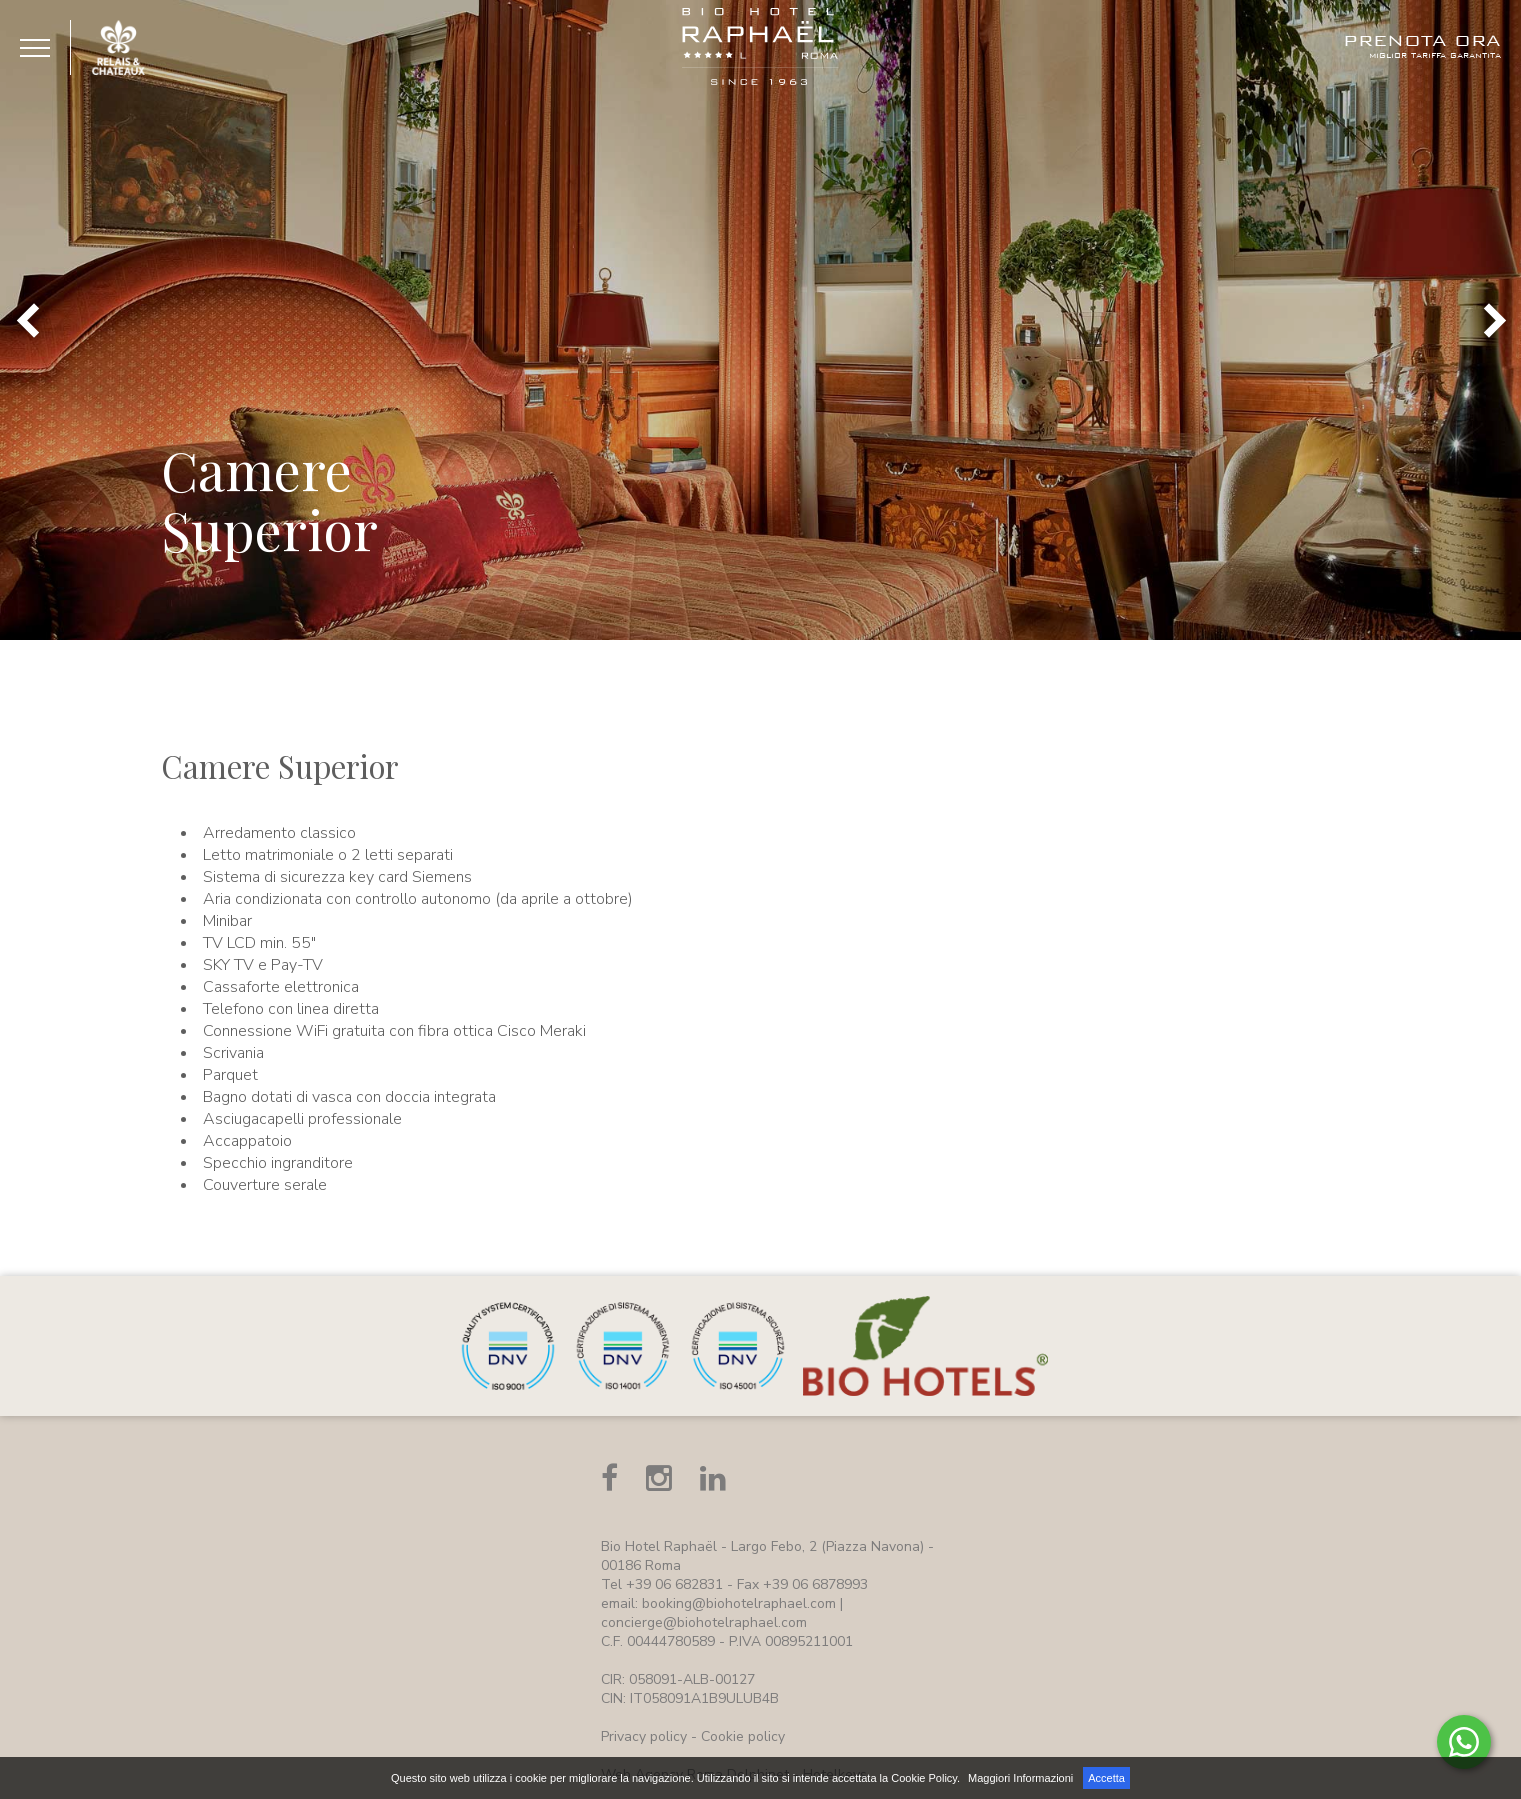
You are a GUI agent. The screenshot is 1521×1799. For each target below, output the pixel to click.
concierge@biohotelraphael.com (704, 1622)
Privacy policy (644, 1736)
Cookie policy (743, 1736)
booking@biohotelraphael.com (739, 1603)
